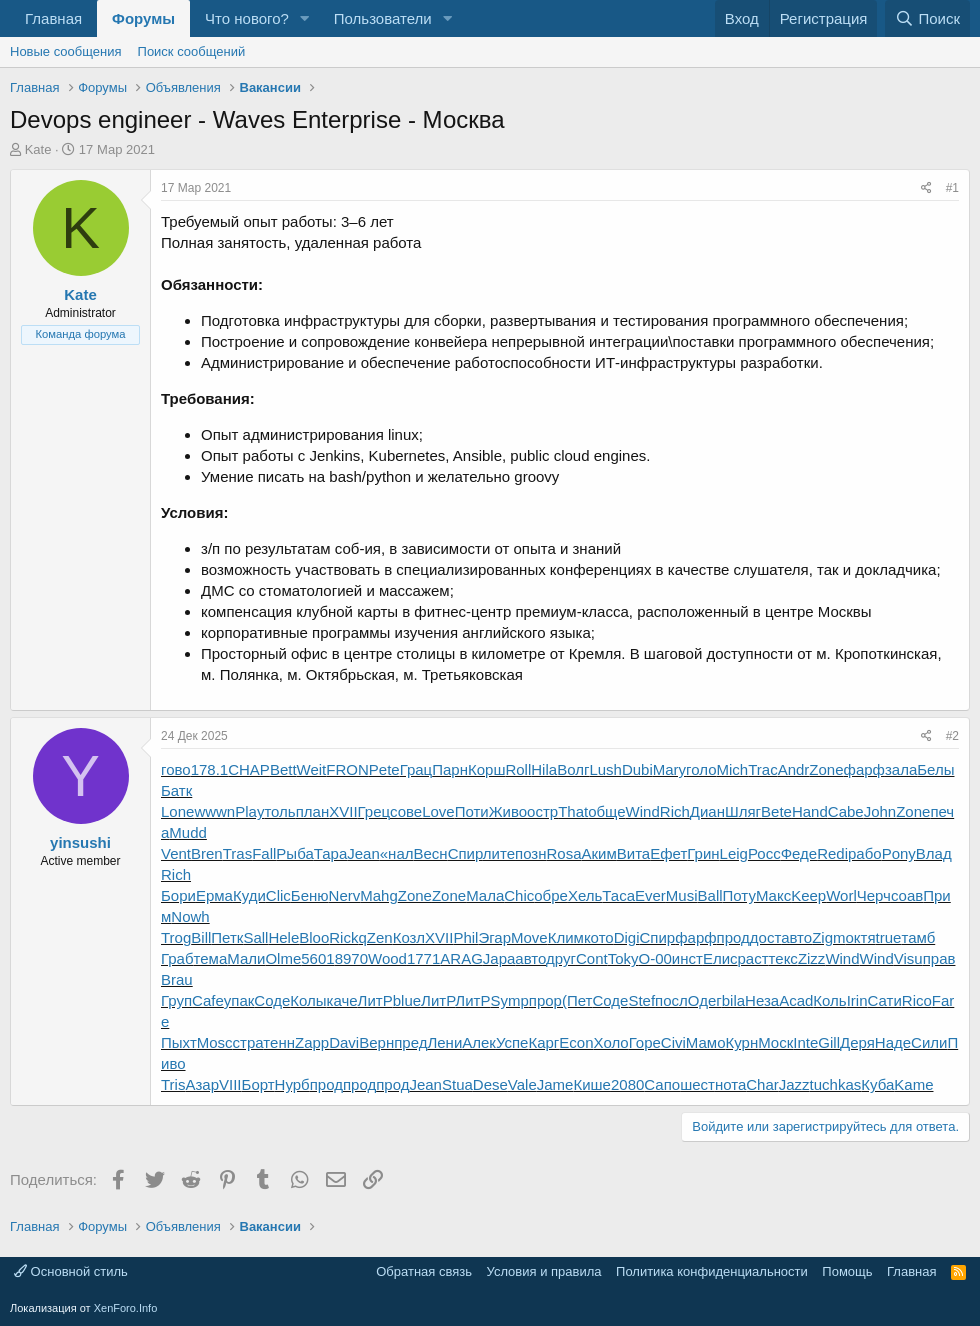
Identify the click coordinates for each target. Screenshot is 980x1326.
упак (239, 1000)
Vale (522, 1084)
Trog (176, 937)
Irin (857, 1000)
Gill (829, 1042)
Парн (450, 769)
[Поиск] (927, 18)
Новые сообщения (66, 51)
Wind (643, 811)
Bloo (314, 937)
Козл (409, 937)
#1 (952, 188)
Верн (376, 1042)
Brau (177, 979)
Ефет (668, 853)
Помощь (847, 1271)
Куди (249, 895)
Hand (810, 811)
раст (753, 958)
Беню (310, 895)
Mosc (215, 1042)
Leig (734, 853)
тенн (279, 1042)
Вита (633, 853)
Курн (742, 1042)
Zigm (828, 937)
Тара (331, 853)
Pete (384, 769)
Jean (363, 853)
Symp (509, 1000)
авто (796, 937)
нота (730, 1084)
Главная (53, 18)
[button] (305, 18)
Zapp (312, 1042)
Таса (618, 895)
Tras (237, 853)
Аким (599, 853)
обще (606, 811)
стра (248, 1042)
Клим (566, 937)
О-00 (654, 958)
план (313, 811)
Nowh (190, 916)
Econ (576, 1042)
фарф (864, 769)
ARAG (461, 958)
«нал (397, 853)
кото (599, 937)
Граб (177, 958)
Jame (555, 1084)
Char (762, 1084)
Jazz (794, 1084)
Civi (673, 1042)
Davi (344, 1042)
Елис (720, 958)
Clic (278, 895)
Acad (796, 1000)
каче (342, 1000)
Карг (543, 1042)
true (889, 937)
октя (861, 937)
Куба (877, 1084)
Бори (178, 895)
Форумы (143, 18)
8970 (351, 958)
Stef (641, 1000)
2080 (627, 1084)
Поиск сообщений (192, 51)
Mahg (379, 895)
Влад (934, 853)
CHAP (249, 769)
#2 (952, 736)
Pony (899, 853)
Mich (733, 769)
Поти (472, 811)
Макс (773, 895)
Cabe (846, 811)
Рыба (294, 853)
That (573, 811)
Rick (343, 937)
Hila (544, 769)
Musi (682, 895)
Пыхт (179, 1042)
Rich (675, 811)
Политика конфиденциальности (712, 1271)
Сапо (662, 1084)
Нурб (292, 1084)
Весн (431, 853)
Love (438, 811)
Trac (762, 769)
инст (687, 958)
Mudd (188, 832)
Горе (645, 1042)
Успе (512, 1042)
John (880, 811)
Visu (908, 958)
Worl (841, 895)
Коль (829, 1000)
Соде (272, 1000)
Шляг (743, 811)
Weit (312, 769)
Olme (283, 958)
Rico (917, 1000)
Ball (710, 895)
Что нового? (247, 18)
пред (410, 1042)
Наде (893, 1042)
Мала (485, 895)
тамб (918, 937)
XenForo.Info (126, 1308)
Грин (703, 853)
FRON (347, 769)
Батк (176, 790)
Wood (387, 958)
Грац (416, 769)
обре (551, 895)
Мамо (706, 1042)
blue (407, 1000)
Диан (707, 811)
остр (542, 811)
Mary (669, 769)
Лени (444, 1042)
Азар (202, 1084)
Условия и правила (544, 1271)
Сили (929, 1042)
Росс (764, 853)
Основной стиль (71, 1271)
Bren (207, 853)
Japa (499, 958)
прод (733, 937)
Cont (592, 958)
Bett (283, 769)
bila (733, 1000)
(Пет (577, 1000)
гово (176, 769)
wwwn (214, 811)
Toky (623, 958)
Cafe (208, 1000)
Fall (264, 853)
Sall (255, 937)
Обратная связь (424, 1271)
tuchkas (836, 1084)
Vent (176, 853)
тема (211, 958)
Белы (935, 769)
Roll (518, 769)
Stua (457, 1084)
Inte (805, 1042)
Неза (762, 1000)
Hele (283, 937)
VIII (230, 1084)
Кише (592, 1084)
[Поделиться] (926, 188)
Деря (857, 1042)
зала (901, 769)
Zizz (812, 958)
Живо (508, 811)
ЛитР (375, 1000)
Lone (177, 811)
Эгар (494, 937)
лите (499, 853)
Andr (794, 769)
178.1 (210, 769)
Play (249, 811)
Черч (874, 895)
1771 (423, 958)
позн (530, 853)
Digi (627, 937)
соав (907, 895)
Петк (227, 937)
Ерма (214, 895)
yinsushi (80, 842)
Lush (605, 769)
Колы (308, 1000)
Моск (775, 1042)
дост (765, 937)
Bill (201, 937)
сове (406, 811)
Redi (832, 853)
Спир (465, 853)
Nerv (345, 895)
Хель (585, 895)
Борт (258, 1084)
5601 (317, 958)
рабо (865, 853)
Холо (611, 1042)
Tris (173, 1084)
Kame (913, 1084)
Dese (490, 1084)
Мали (246, 958)
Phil (465, 937)
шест (697, 1084)
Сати (885, 1000)
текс (783, 958)
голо (701, 769)
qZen (375, 937)
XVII (343, 811)
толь (279, 811)
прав (939, 958)
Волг (573, 769)
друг (561, 958)
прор (545, 1000)
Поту (739, 895)
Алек (479, 1042)
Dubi (637, 769)
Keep (808, 895)
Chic (519, 895)
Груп (176, 1000)
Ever (650, 895)
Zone (826, 769)
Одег (705, 1000)
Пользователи (383, 18)
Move (529, 937)
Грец (374, 811)
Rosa (563, 853)
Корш (486, 769)
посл (671, 1000)
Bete (776, 811)
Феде (799, 853)
